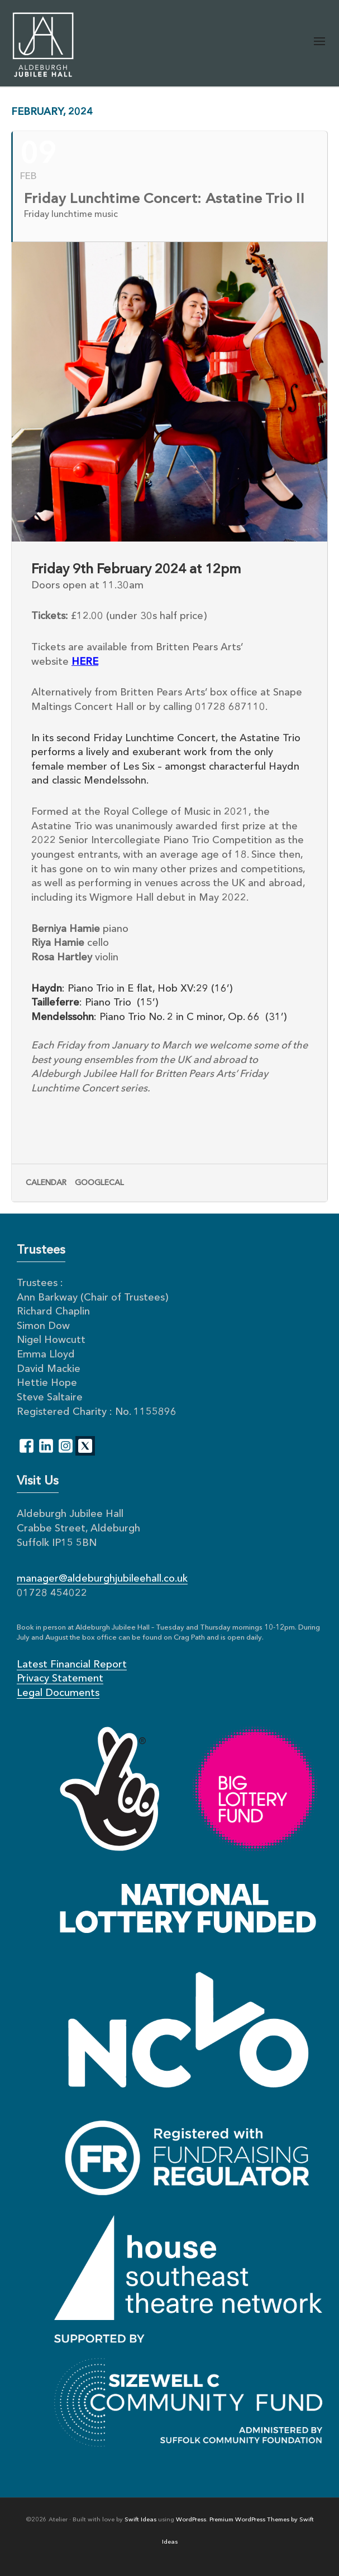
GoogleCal (99, 1183)
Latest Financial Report (72, 1665)
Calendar (46, 1183)
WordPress (191, 2520)
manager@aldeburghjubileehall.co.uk (102, 1579)
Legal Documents (58, 1693)
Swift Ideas (140, 2520)
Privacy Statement (60, 1679)
